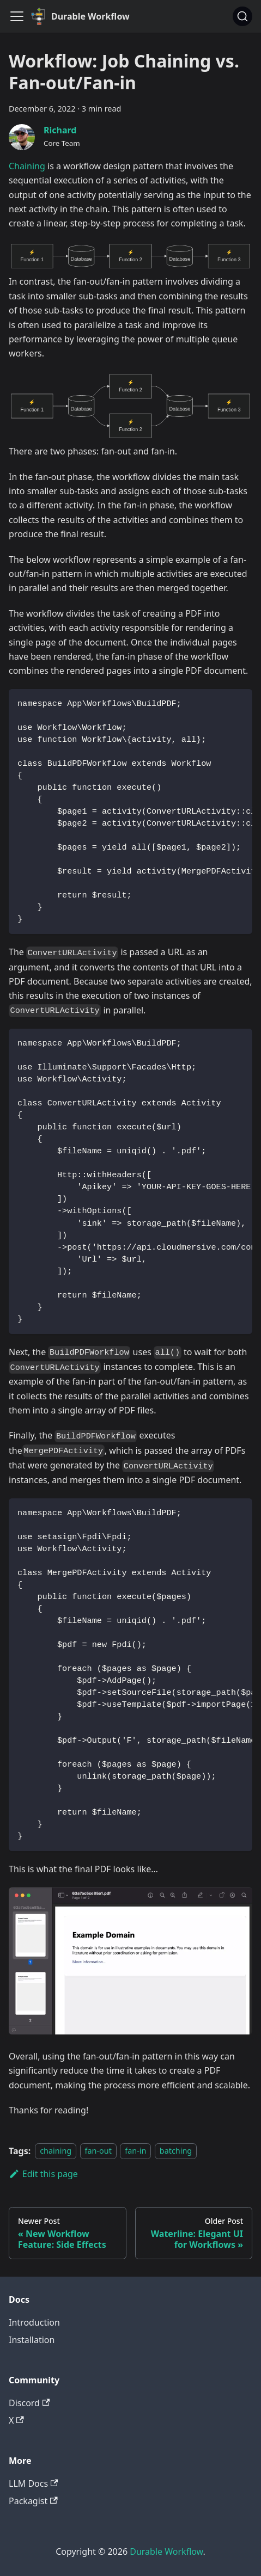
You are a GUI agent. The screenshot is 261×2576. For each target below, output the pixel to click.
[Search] (242, 16)
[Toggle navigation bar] (17, 16)
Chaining (27, 166)
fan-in (135, 2151)
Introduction (34, 2322)
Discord (29, 2403)
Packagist (33, 2501)
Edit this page (43, 2174)
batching (176, 2151)
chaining (55, 2151)
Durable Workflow (166, 2551)
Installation (31, 2340)
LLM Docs (33, 2483)
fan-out (98, 2151)
